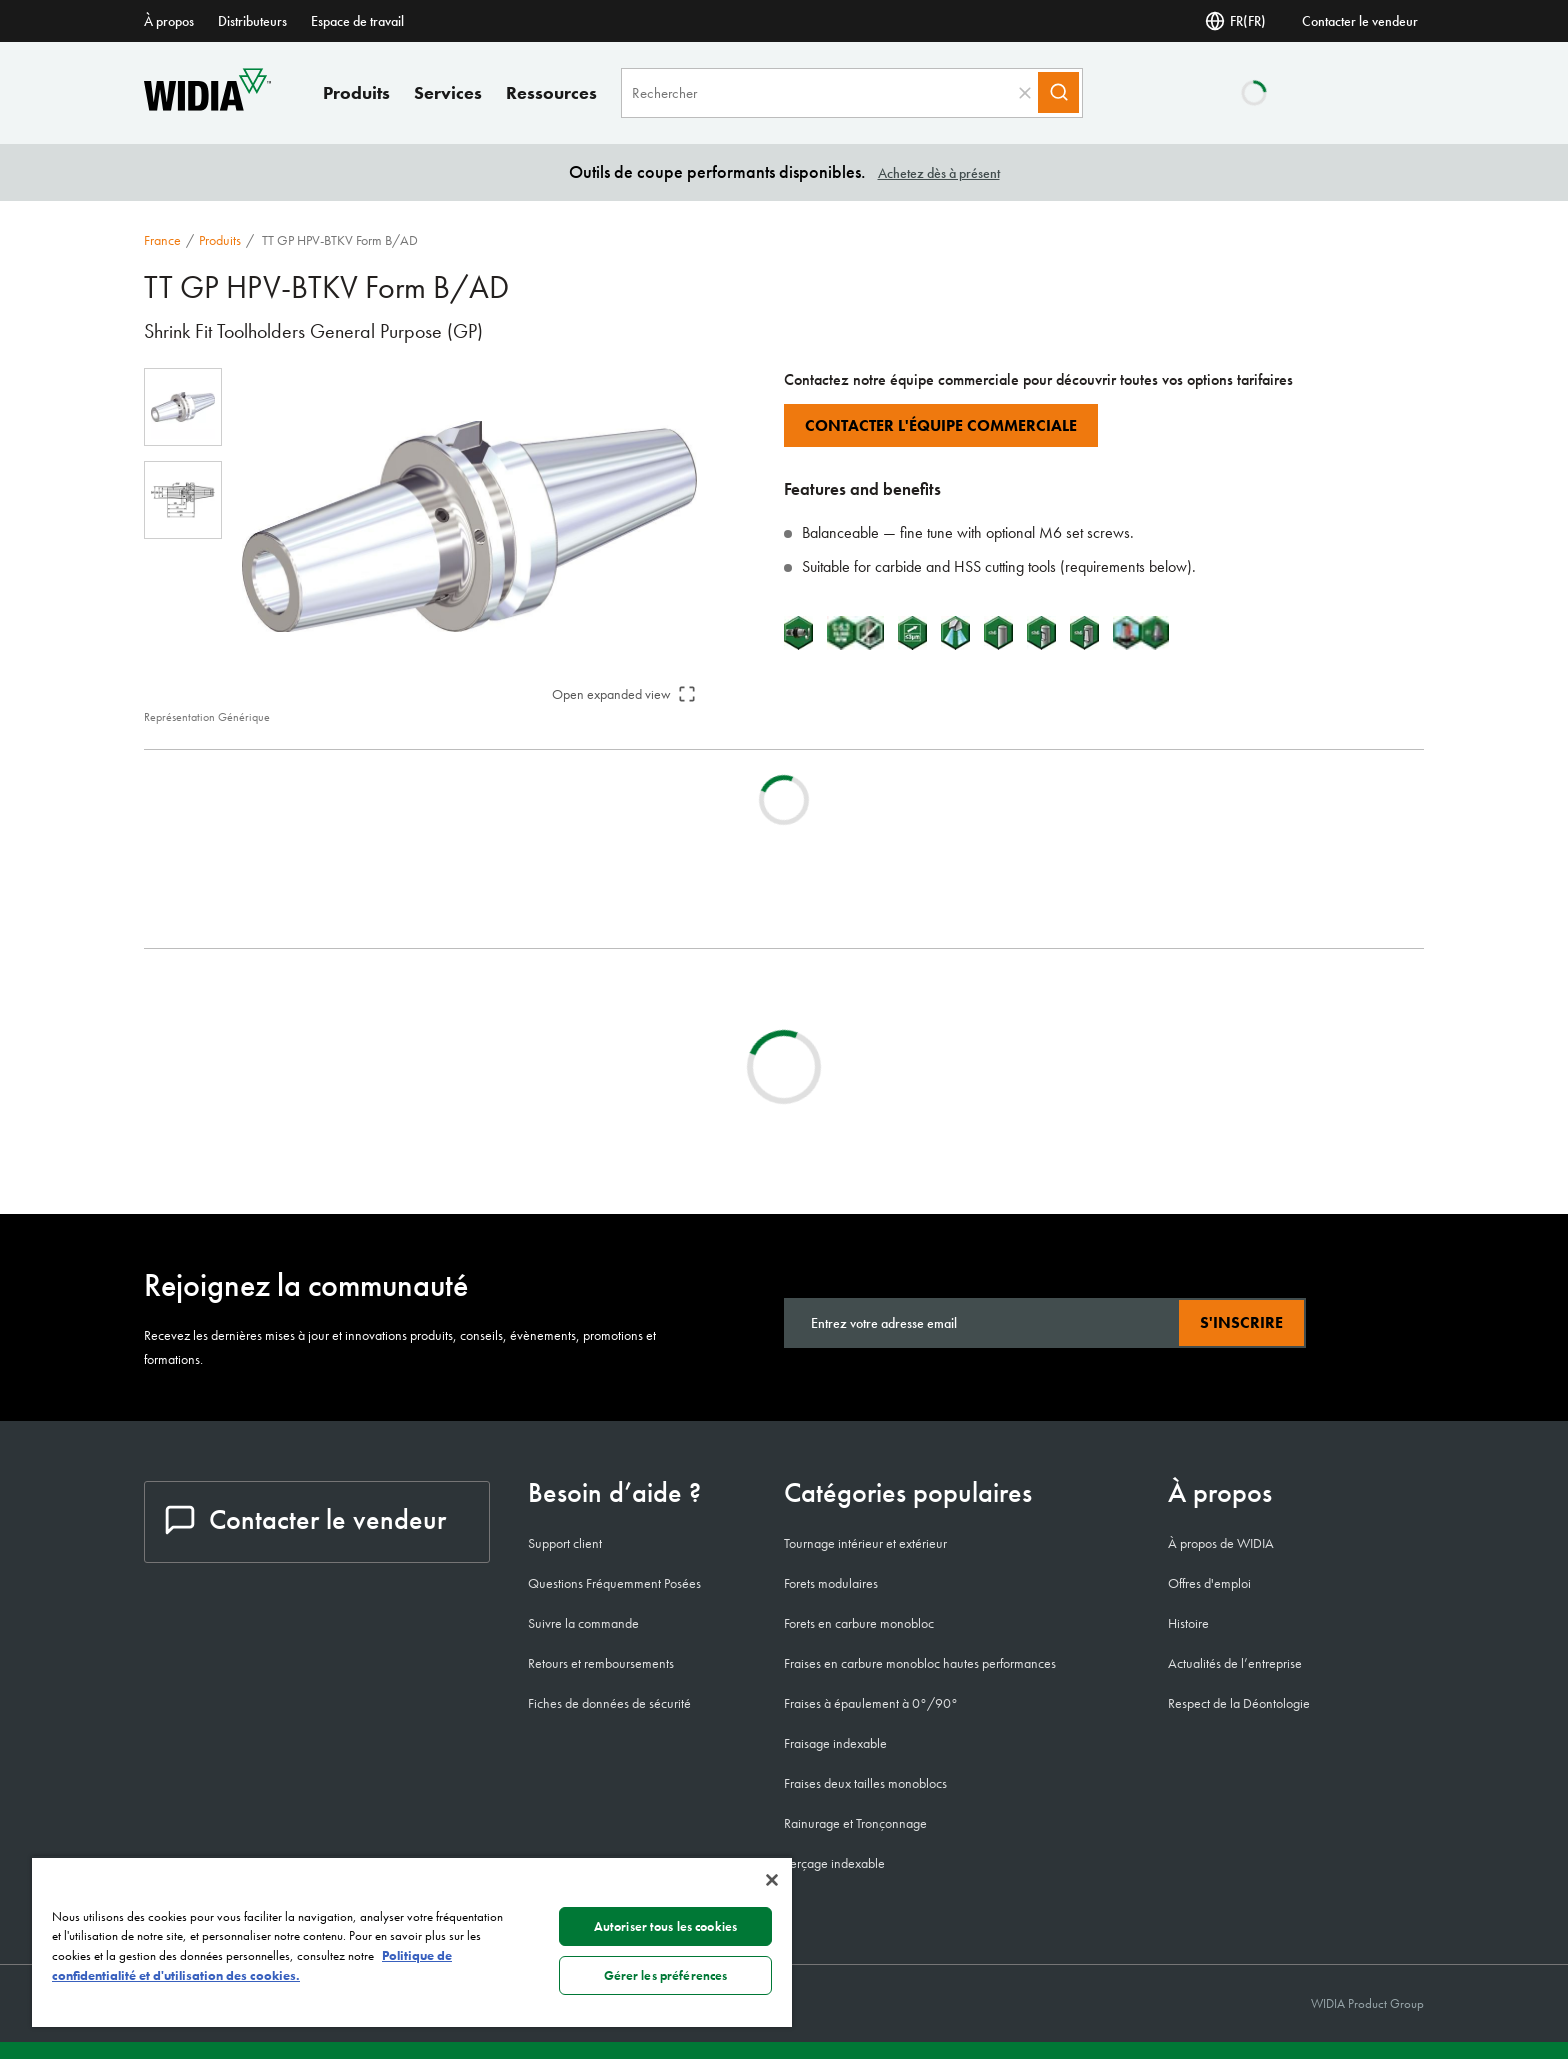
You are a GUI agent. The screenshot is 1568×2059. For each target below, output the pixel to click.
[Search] (1066, 93)
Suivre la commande (583, 1623)
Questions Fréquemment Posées (614, 1583)
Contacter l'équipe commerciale (941, 425)
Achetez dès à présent (939, 173)
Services (448, 92)
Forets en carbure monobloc (859, 1623)
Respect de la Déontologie (1239, 1703)
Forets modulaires (831, 1583)
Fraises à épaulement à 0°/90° (871, 1703)
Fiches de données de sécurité (609, 1703)
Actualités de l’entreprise (1235, 1663)
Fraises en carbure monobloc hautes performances (920, 1663)
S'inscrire (1241, 1322)
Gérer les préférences (666, 1975)
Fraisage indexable (835, 1743)
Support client (565, 1543)
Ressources (551, 92)
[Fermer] (772, 1880)
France (162, 240)
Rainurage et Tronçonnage (855, 1823)
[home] (207, 105)
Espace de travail (357, 21)
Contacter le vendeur (1360, 21)
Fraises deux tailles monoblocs (865, 1783)
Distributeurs (252, 21)
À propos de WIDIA (1221, 1543)
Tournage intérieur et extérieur (865, 1543)
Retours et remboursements (601, 1663)
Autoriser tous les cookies (665, 1926)
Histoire (1188, 1623)
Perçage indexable (834, 1863)
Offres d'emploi (1209, 1583)
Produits (356, 92)
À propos (169, 21)
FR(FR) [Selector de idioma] (1235, 21)
